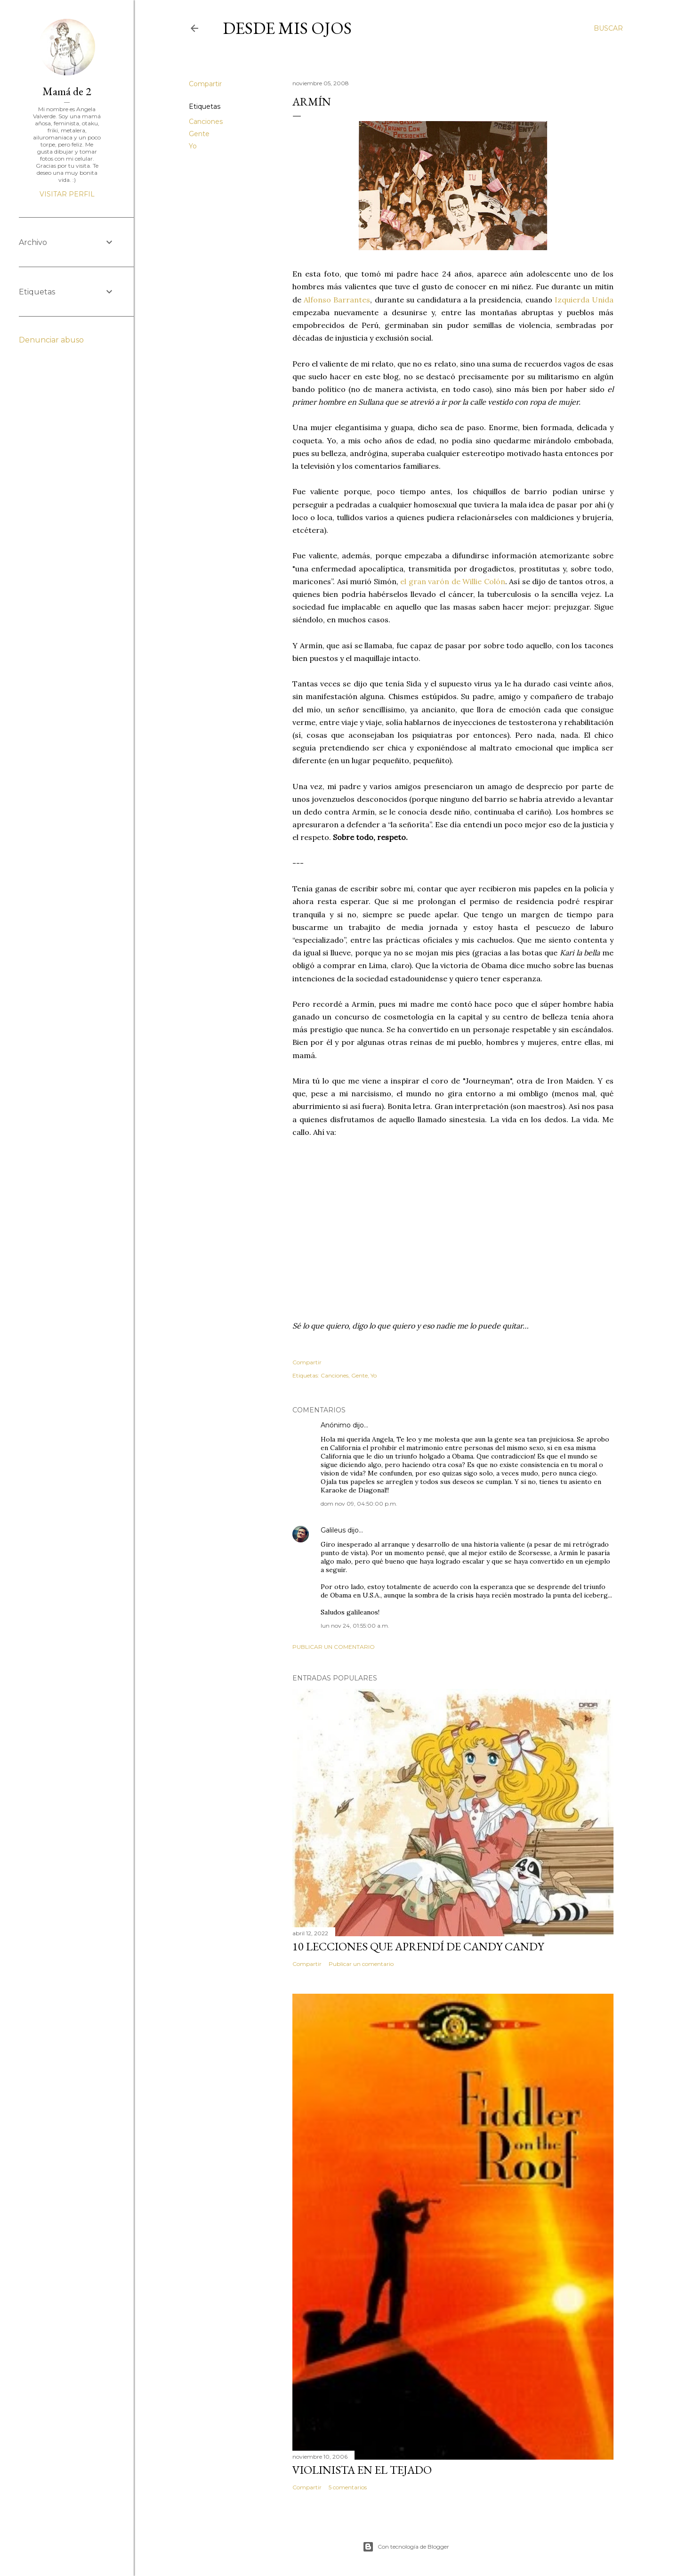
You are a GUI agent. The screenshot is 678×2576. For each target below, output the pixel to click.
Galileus (333, 1530)
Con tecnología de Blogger (406, 2546)
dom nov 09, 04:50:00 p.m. (359, 1503)
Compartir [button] (205, 84)
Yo (193, 146)
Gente (199, 134)
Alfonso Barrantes (337, 299)
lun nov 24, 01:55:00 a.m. (355, 1625)
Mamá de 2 (66, 91)
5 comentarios (348, 2487)
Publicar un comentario (333, 1646)
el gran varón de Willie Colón (452, 581)
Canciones (206, 121)
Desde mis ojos (287, 28)
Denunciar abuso (51, 339)
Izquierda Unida (584, 299)
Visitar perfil (67, 194)
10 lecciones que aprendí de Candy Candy (418, 1946)
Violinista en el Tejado (362, 2469)
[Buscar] (608, 28)
